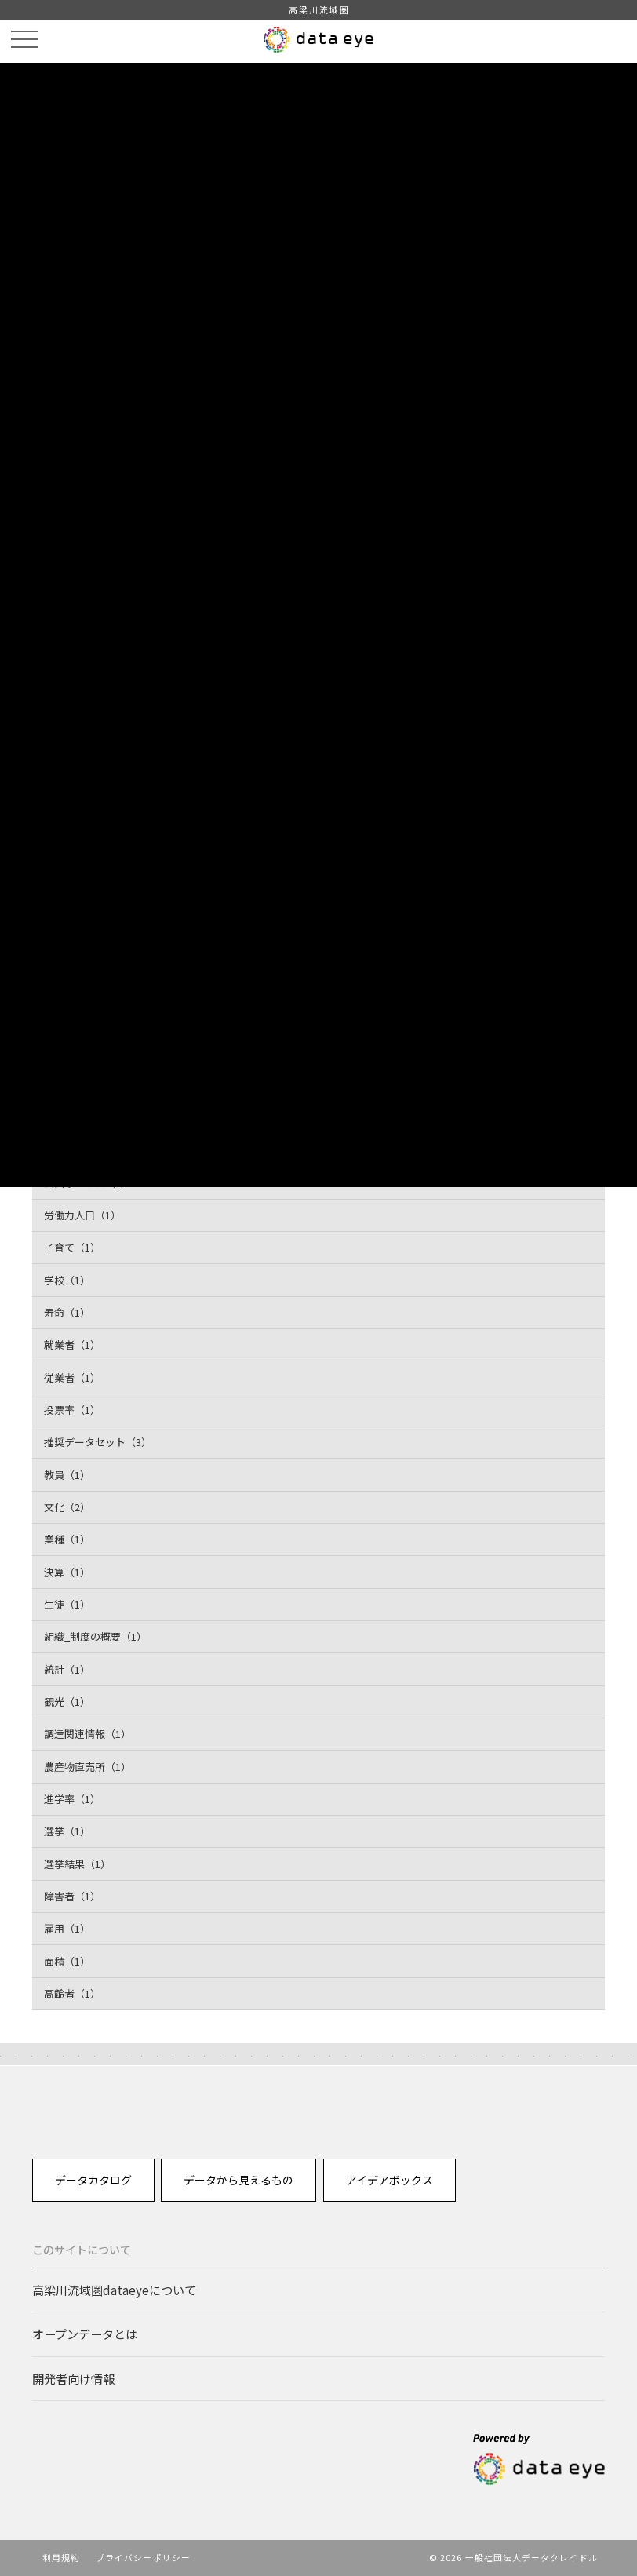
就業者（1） (72, 1344)
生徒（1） (67, 1604)
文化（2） (67, 1506)
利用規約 (61, 2557)
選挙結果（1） (77, 1863)
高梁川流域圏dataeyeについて (114, 2289)
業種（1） (67, 1539)
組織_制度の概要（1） (95, 1636)
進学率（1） (72, 1798)
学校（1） (67, 1280)
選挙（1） (67, 1831)
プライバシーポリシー (143, 2557)
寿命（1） (67, 1312)
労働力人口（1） (82, 1215)
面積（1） (67, 1961)
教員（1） (67, 1474)
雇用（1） (67, 1928)
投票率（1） (72, 1409)
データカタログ (93, 2180)
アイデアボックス (389, 2180)
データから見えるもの (238, 2180)
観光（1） (67, 1701)
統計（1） (67, 1669)
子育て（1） (72, 1247)
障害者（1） (72, 1896)
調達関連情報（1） (87, 1733)
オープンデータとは (84, 2333)
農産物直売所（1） (87, 1766)
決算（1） (67, 1572)
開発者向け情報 (73, 2378)
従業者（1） (72, 1377)
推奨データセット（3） (97, 1441)
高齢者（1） (72, 1993)
